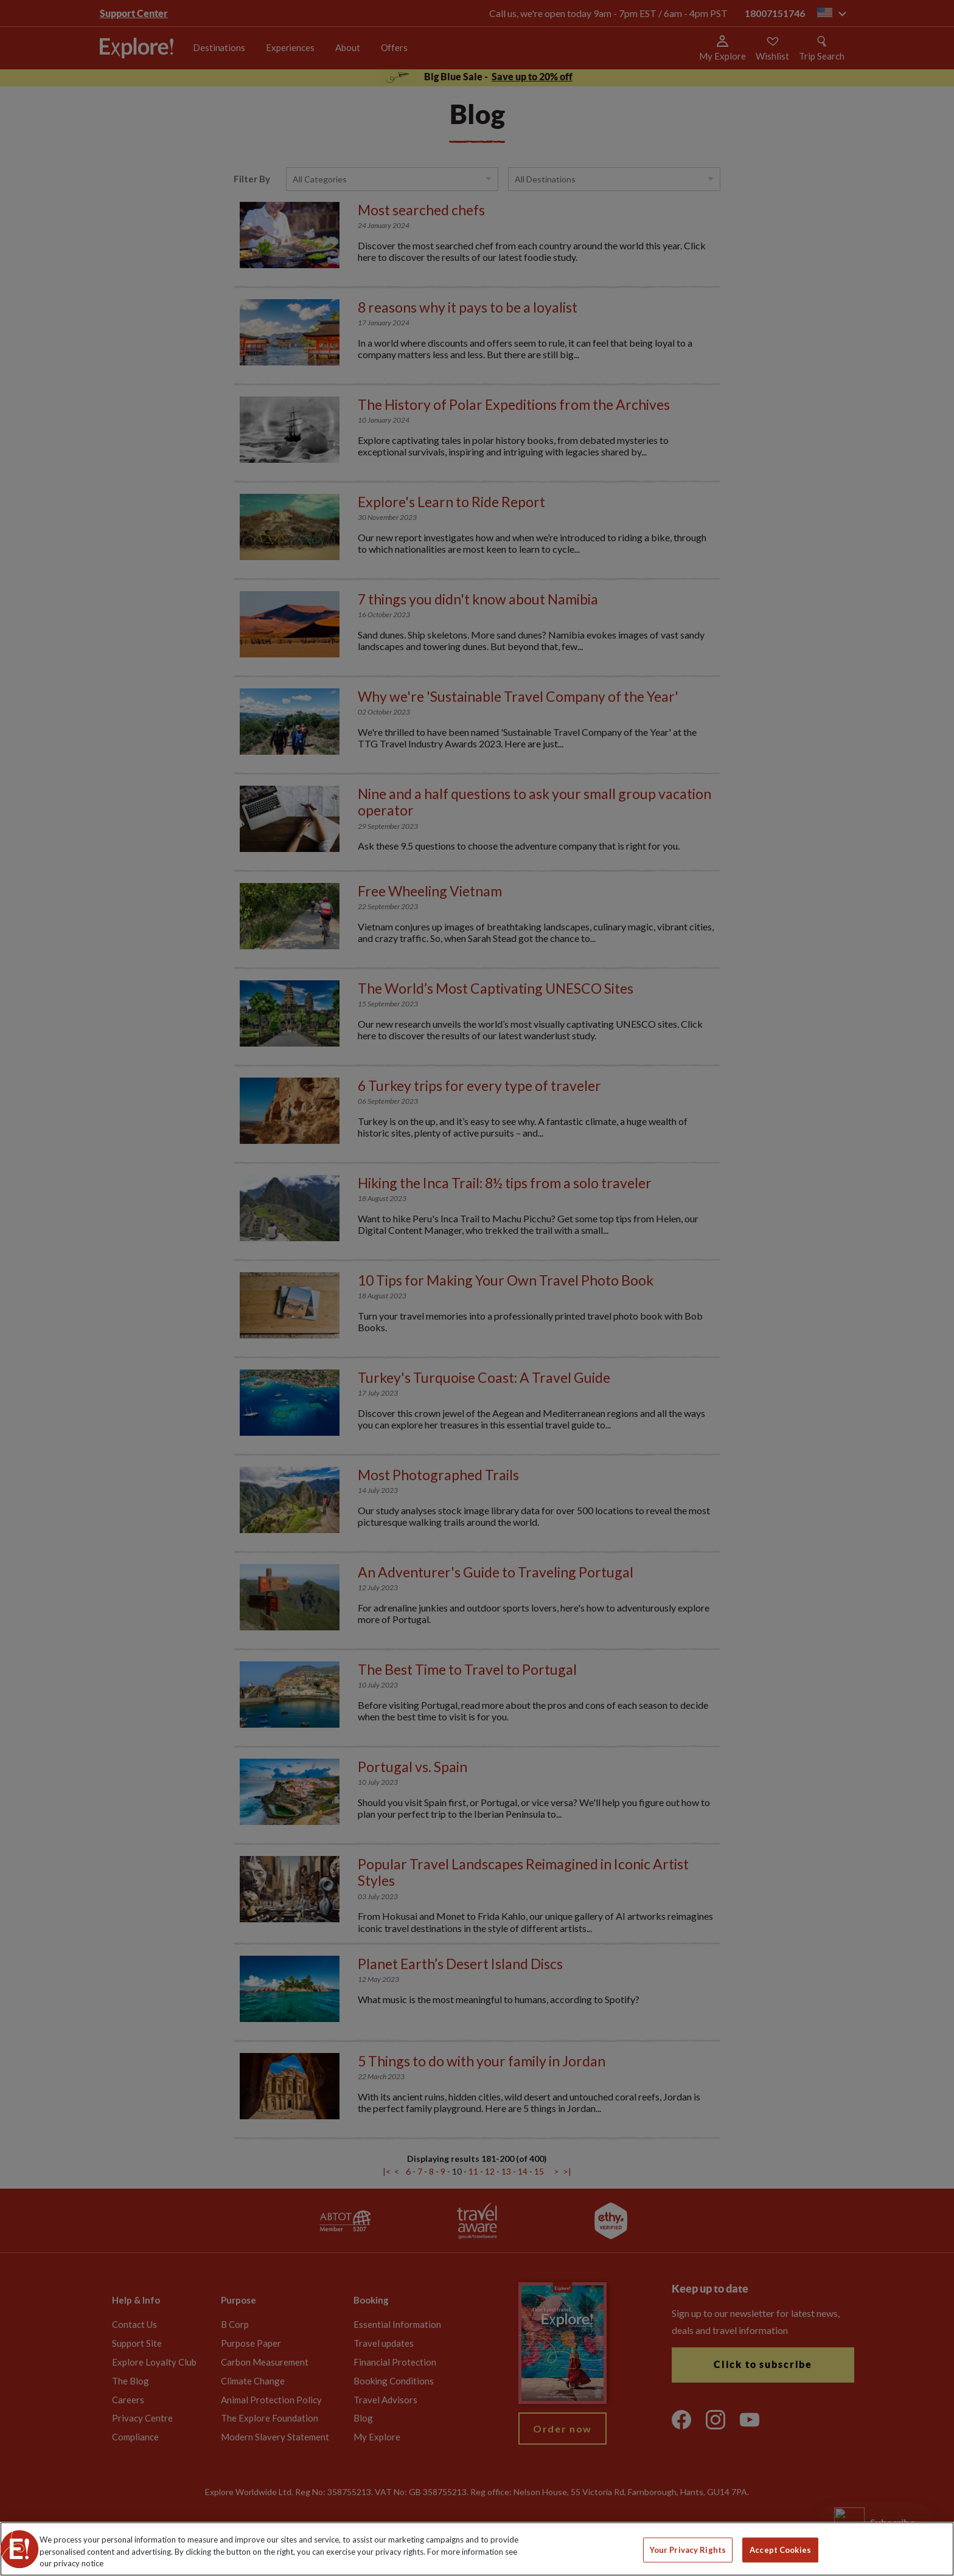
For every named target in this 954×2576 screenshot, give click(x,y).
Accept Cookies (780, 2549)
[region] (477, 2549)
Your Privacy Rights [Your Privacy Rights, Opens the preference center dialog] (688, 2549)
